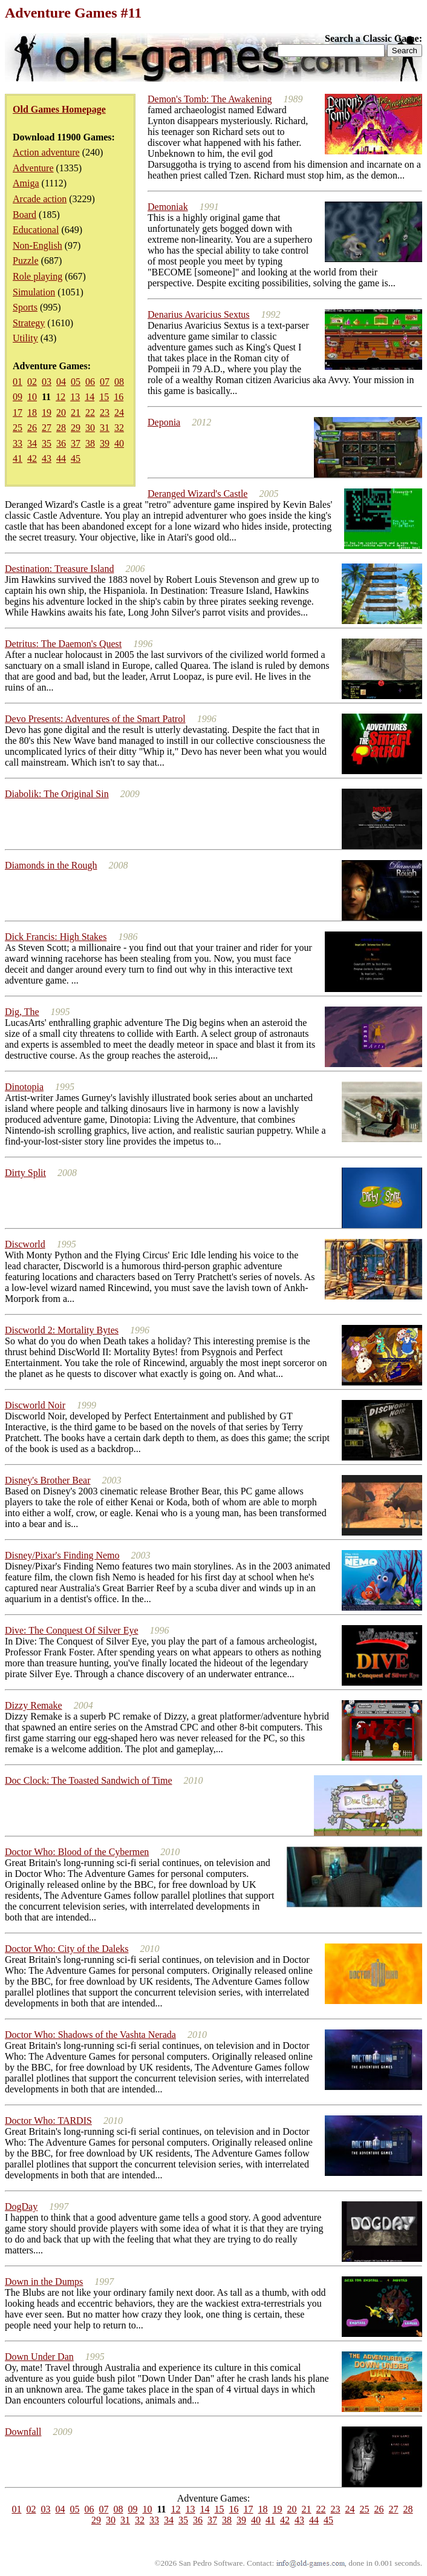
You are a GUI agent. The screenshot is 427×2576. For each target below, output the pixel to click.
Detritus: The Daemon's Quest (63, 644)
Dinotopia (24, 1087)
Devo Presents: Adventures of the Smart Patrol (95, 719)
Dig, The (22, 1012)
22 (90, 412)
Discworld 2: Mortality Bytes (62, 1330)
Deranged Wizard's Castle (197, 493)
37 (75, 443)
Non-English (37, 245)
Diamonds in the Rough (51, 865)
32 (119, 427)
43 (46, 458)
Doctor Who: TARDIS (48, 2120)
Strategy (29, 323)
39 (104, 443)
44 (61, 458)
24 (119, 412)
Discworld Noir (35, 1405)
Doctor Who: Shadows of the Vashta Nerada (90, 2034)
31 (104, 427)
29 (75, 427)
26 (32, 427)
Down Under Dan (39, 2356)
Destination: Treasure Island (59, 569)
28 (61, 427)
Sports (25, 307)
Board (24, 214)
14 (89, 397)
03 (46, 381)
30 (90, 427)
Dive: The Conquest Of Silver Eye (72, 1630)
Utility (25, 338)
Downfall (23, 2431)
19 (46, 412)
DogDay (21, 2206)
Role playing (37, 276)
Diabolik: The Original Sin (57, 794)
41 (17, 458)
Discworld (25, 1244)
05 (75, 381)
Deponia (164, 422)
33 (17, 443)
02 (32, 381)
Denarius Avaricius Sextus (199, 314)
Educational (36, 230)
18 (32, 412)
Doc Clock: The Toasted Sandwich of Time (88, 1780)
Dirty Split (25, 1173)
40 (119, 443)
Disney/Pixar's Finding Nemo (62, 1555)
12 (60, 397)
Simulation (34, 292)
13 (75, 397)
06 (90, 381)
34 (32, 443)
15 (104, 397)
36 (61, 443)
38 (90, 443)
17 (17, 412)
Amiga (26, 183)
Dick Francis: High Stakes (55, 937)
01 (17, 381)
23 (104, 412)
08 (119, 381)
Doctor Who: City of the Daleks (67, 1949)
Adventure (33, 168)
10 (32, 397)
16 (118, 397)
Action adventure (46, 152)
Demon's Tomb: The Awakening (210, 99)
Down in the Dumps (44, 2281)
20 (61, 412)
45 (75, 458)
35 (46, 443)
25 (17, 427)
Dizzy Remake (33, 1705)
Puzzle (26, 260)
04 (61, 381)
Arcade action (40, 199)
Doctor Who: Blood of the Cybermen (77, 1852)
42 (32, 458)
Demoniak (168, 207)
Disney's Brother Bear (48, 1480)
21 (75, 412)
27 (46, 427)
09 (17, 397)
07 (104, 381)
